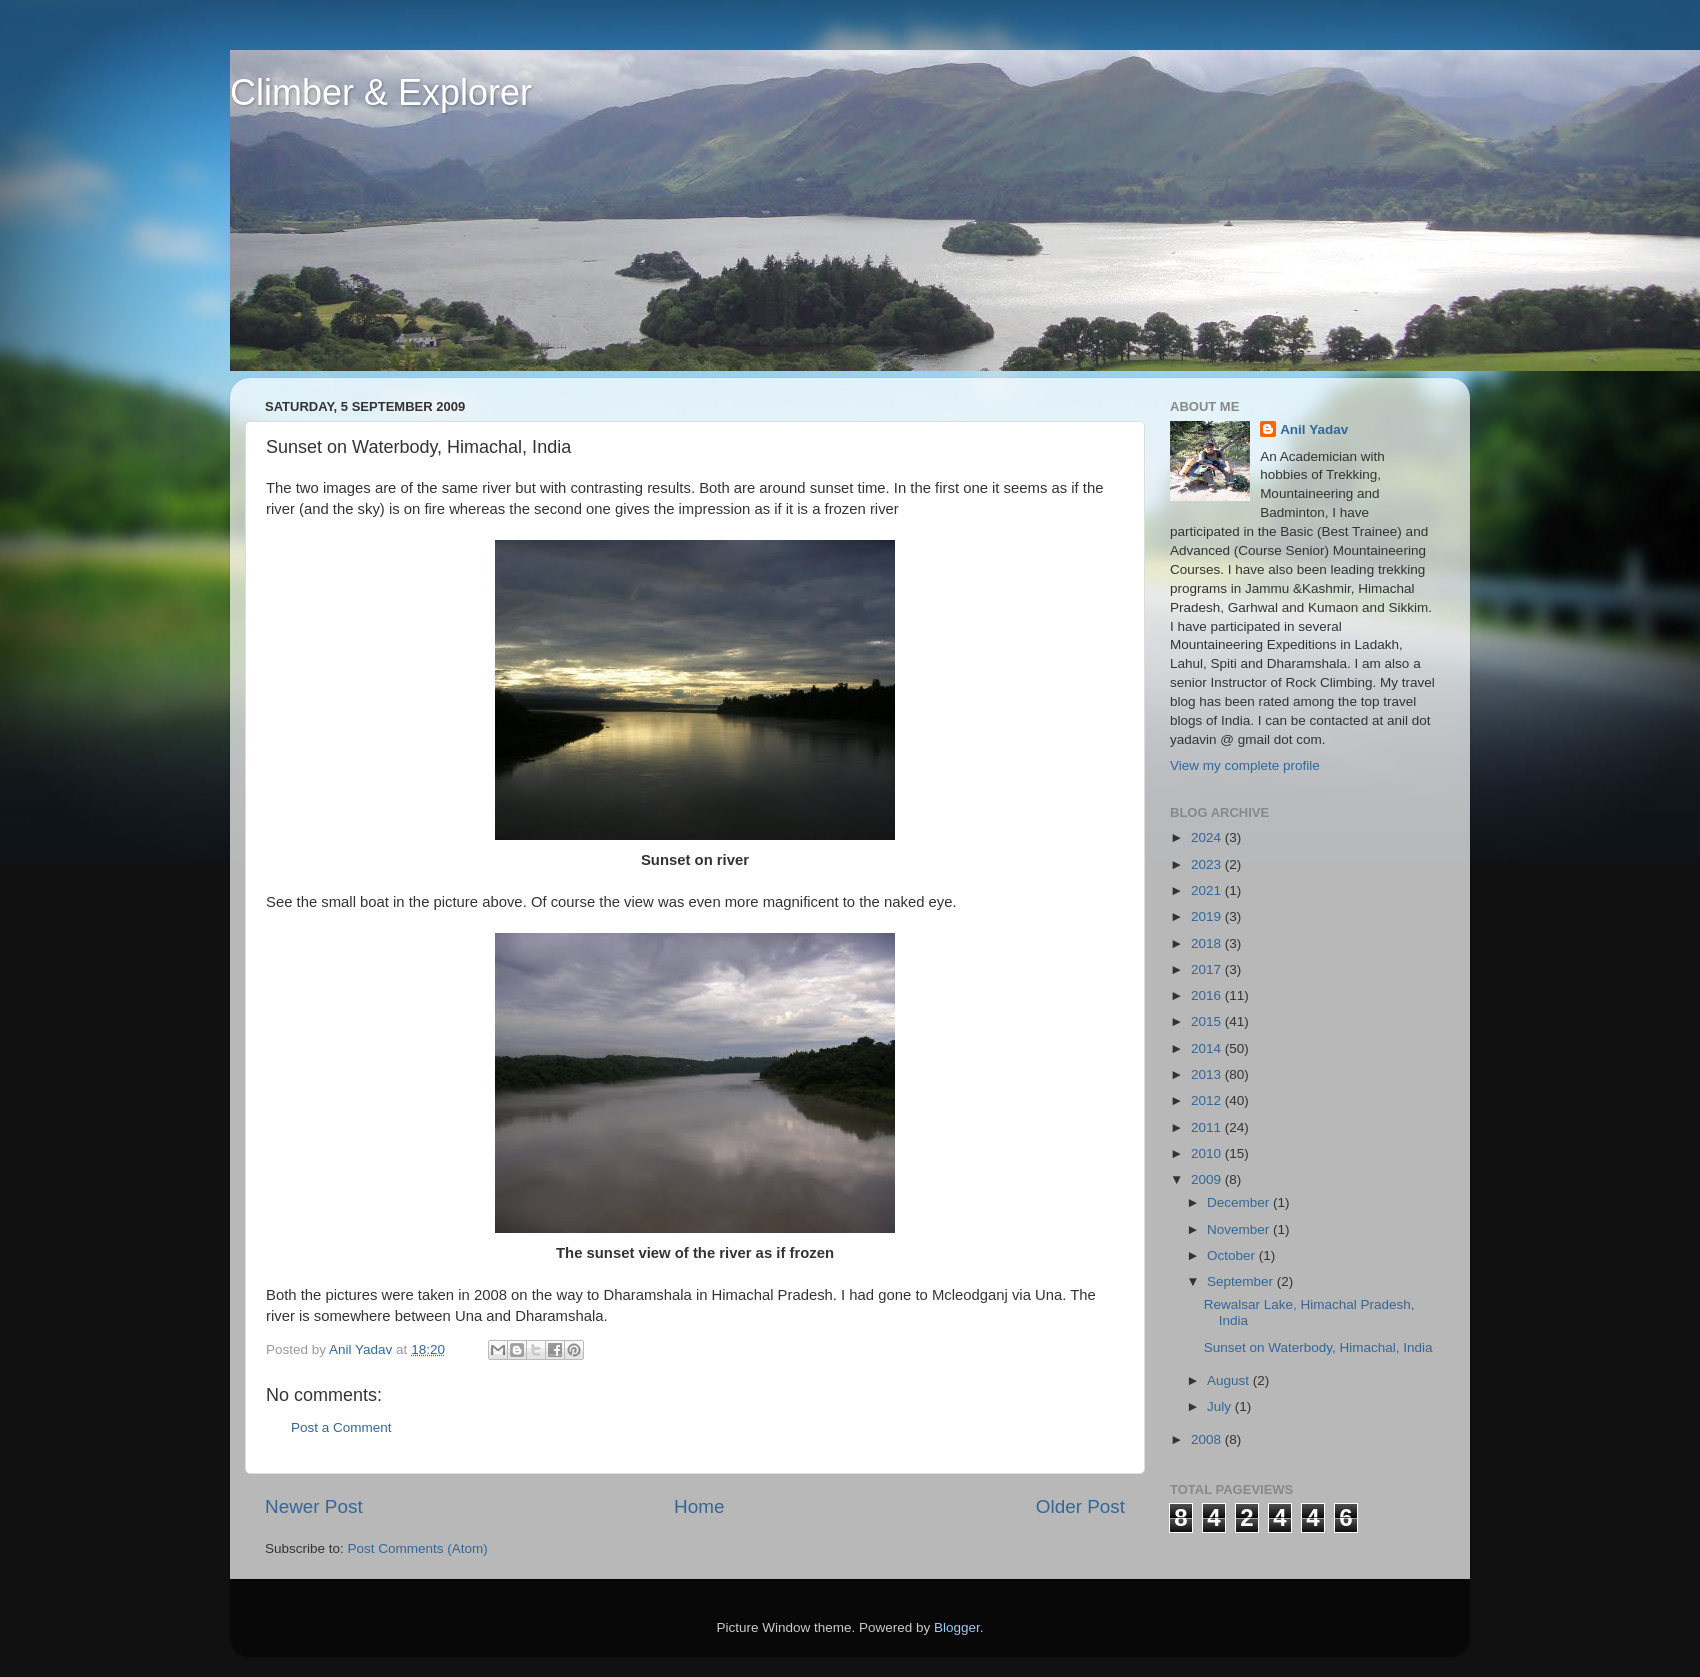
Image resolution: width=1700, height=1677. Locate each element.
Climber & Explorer (381, 92)
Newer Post (314, 1506)
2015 (1208, 1021)
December (1240, 1202)
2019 (1208, 916)
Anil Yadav (1314, 429)
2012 (1208, 1100)
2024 (1208, 837)
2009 (1208, 1179)
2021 (1208, 890)
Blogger (957, 1627)
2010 (1208, 1153)
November (1240, 1229)
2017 (1208, 969)
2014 (1208, 1048)
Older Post (1080, 1506)
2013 (1208, 1074)
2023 (1208, 864)
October (1233, 1255)
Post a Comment (341, 1427)
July (1221, 1406)
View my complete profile (1245, 765)
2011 (1208, 1127)
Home (699, 1506)
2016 (1208, 995)
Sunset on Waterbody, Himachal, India (1318, 1347)
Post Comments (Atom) (418, 1548)
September (1242, 1281)
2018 (1208, 943)
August (1230, 1380)
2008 (1208, 1439)
